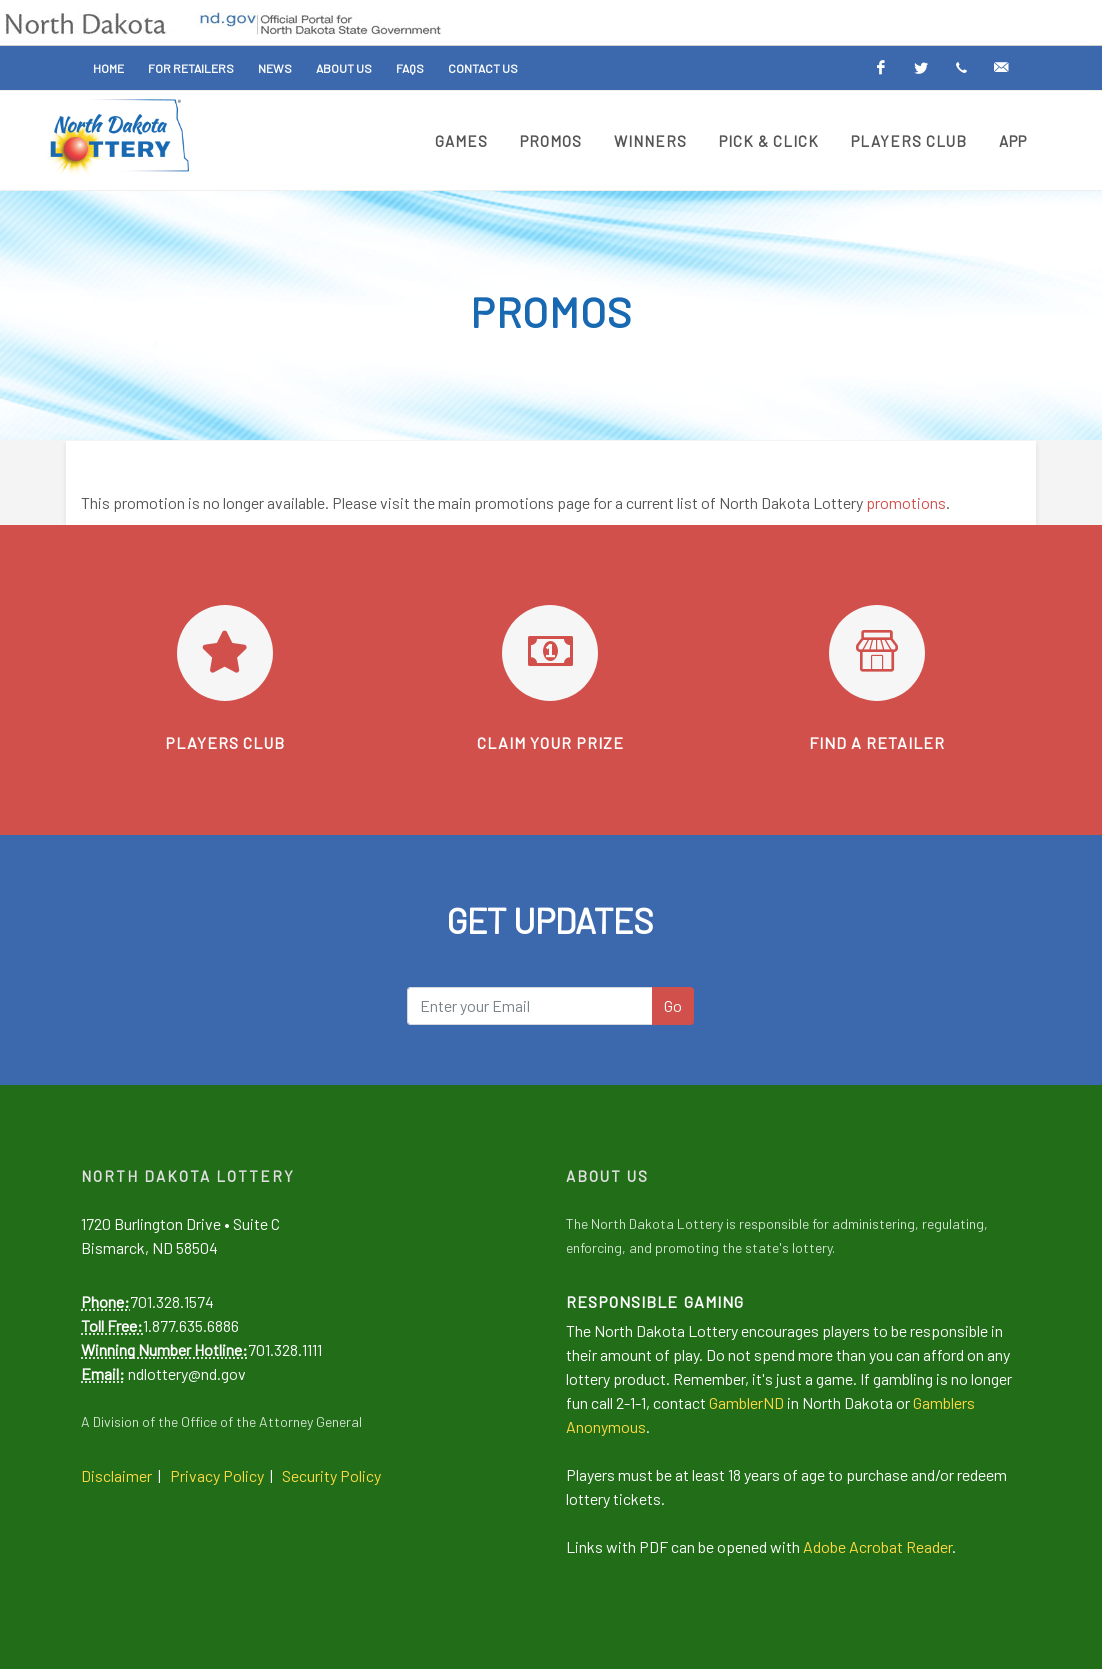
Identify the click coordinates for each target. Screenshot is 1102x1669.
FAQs (410, 68)
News (275, 68)
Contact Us (483, 68)
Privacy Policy (217, 1475)
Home (108, 68)
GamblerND (746, 1402)
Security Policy (331, 1475)
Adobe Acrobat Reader (877, 1546)
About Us (344, 68)
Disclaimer (116, 1475)
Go (673, 1005)
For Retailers (191, 68)
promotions (906, 502)
